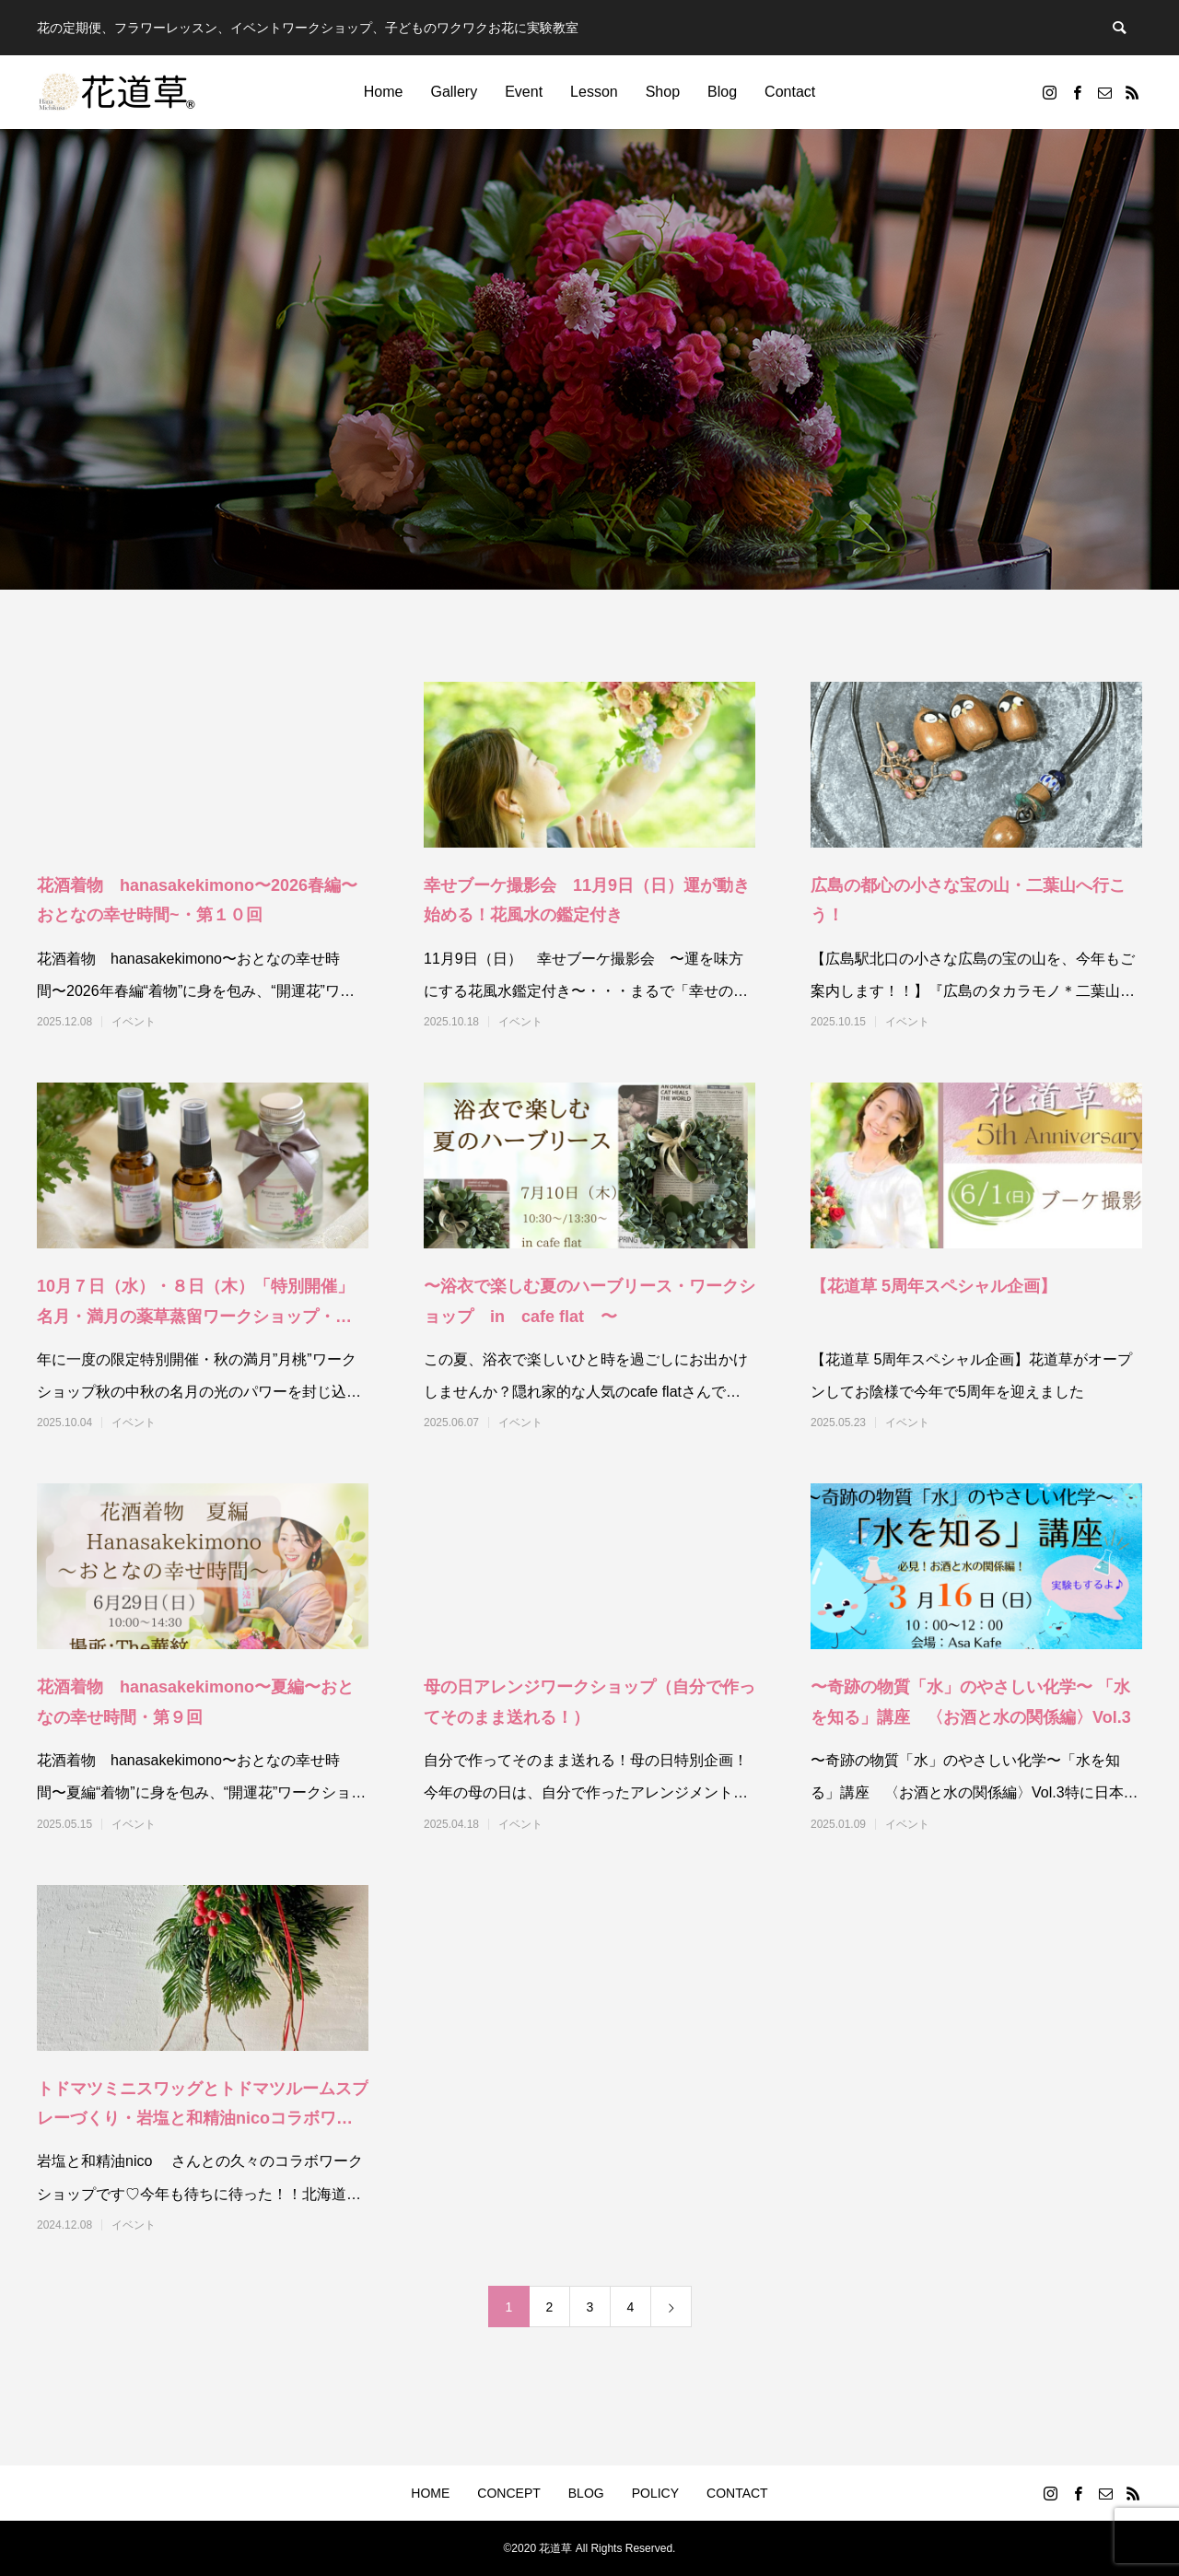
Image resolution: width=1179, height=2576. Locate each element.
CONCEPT (508, 2493)
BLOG (586, 2493)
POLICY (655, 2493)
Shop (663, 92)
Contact (790, 92)
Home (383, 92)
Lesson (594, 92)
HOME (430, 2493)
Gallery (453, 92)
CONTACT (737, 2493)
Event (524, 92)
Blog (722, 92)
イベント (133, 1021)
